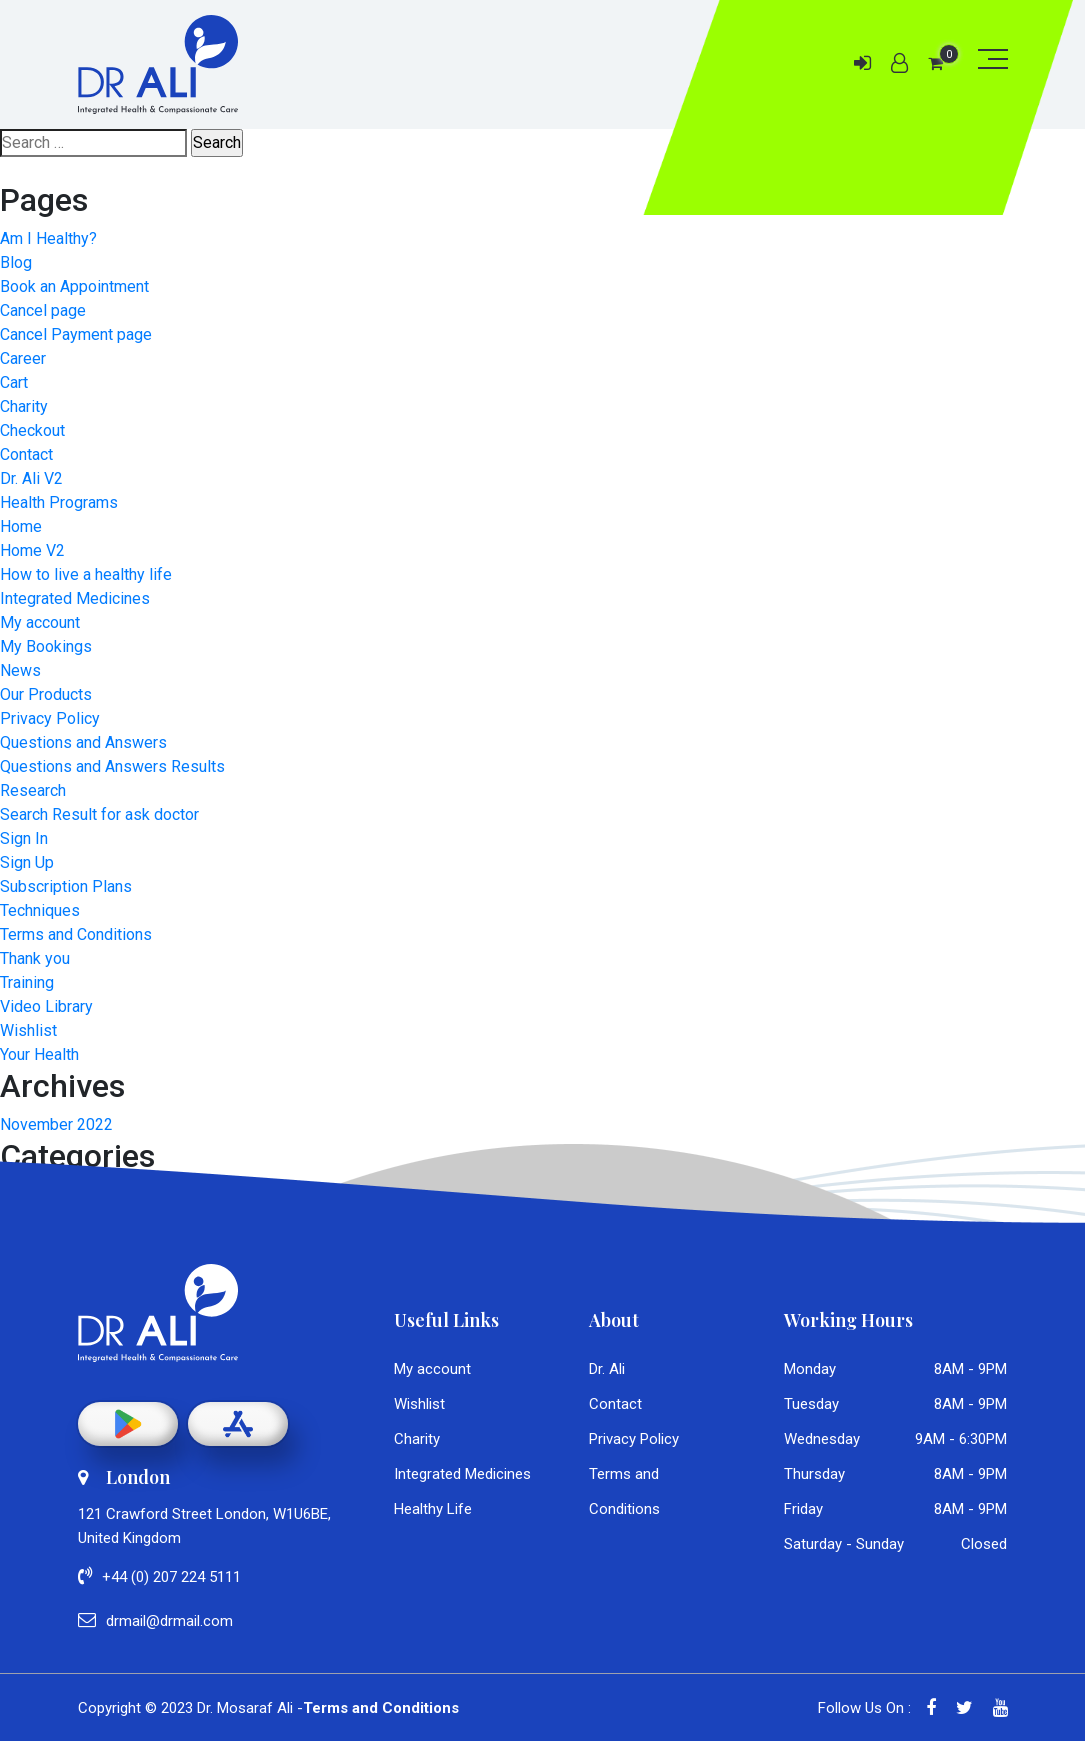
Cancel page (43, 310)
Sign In (24, 838)
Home (21, 526)
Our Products (46, 694)
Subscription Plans (66, 886)
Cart (14, 382)
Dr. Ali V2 (31, 478)
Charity (24, 406)
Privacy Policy (50, 718)
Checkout (32, 430)
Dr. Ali (607, 1369)
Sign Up (27, 862)
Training (27, 982)
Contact (26, 454)
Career (23, 358)
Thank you (35, 958)
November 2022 (56, 1124)
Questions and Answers (83, 742)
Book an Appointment (74, 286)
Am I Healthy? (48, 238)
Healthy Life (433, 1509)
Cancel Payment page (76, 334)
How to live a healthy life (86, 574)
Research (33, 790)
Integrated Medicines (75, 598)
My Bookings (46, 646)
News (20, 670)
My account (40, 622)
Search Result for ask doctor (99, 814)
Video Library (46, 1006)
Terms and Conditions (76, 934)
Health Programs (59, 502)
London (124, 1477)
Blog (16, 262)
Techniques (40, 910)
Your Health (39, 1054)
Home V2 (32, 550)
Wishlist (28, 1030)
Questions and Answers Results (112, 766)
